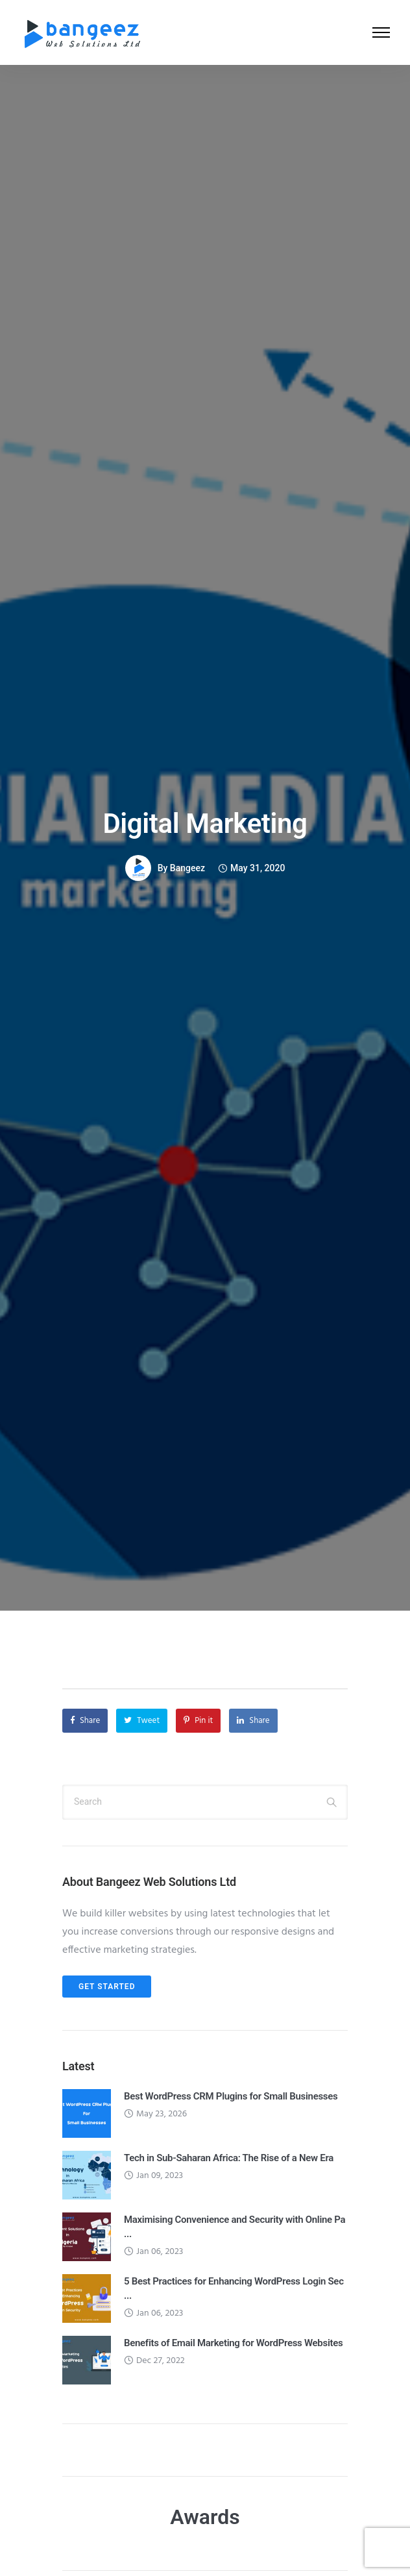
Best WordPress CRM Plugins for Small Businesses (230, 2096)
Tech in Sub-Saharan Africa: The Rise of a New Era (228, 2158)
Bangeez (187, 868)
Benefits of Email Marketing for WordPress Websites (233, 2343)
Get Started (106, 1986)
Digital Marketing (204, 823)
